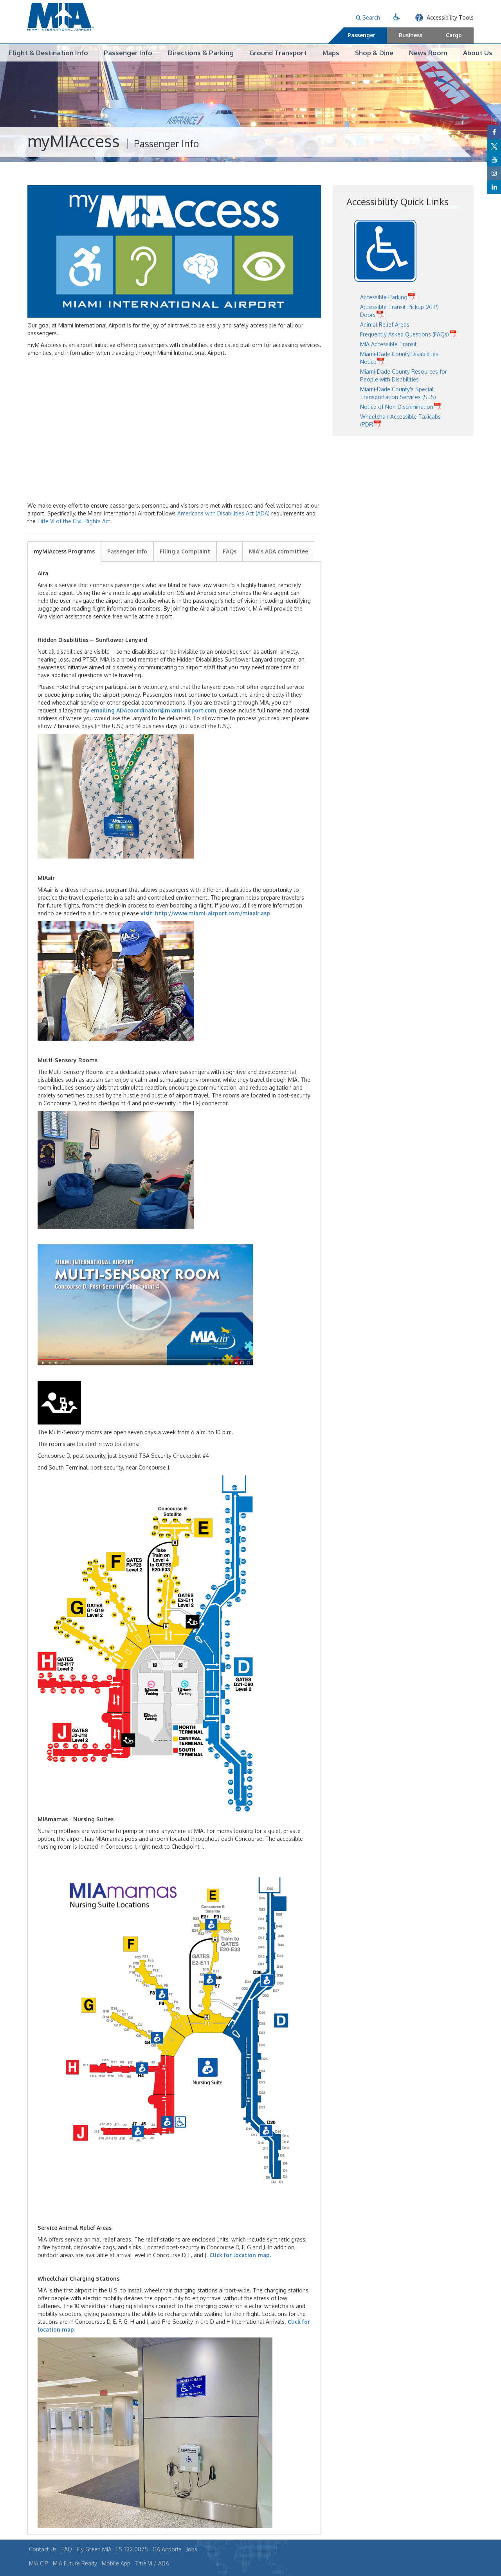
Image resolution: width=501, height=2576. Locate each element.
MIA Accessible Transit (388, 344)
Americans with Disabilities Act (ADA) (223, 513)
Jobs (191, 2549)
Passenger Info (128, 53)
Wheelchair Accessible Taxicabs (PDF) (400, 421)
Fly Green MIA (94, 2549)
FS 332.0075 (132, 2549)
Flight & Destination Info (48, 53)
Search (368, 17)
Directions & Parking (201, 53)
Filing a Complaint (185, 551)
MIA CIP (38, 2563)
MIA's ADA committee (278, 551)
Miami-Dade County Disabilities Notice (399, 358)
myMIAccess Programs (64, 551)
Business (410, 35)
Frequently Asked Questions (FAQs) (404, 334)
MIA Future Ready (75, 2563)
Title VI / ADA (152, 2563)
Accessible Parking (383, 297)
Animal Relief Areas (384, 325)
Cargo (454, 35)
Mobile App (116, 2563)
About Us (477, 53)
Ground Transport (278, 53)
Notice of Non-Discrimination (396, 407)
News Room (428, 53)
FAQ (66, 2549)
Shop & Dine (374, 53)
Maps (331, 53)
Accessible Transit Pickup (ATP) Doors (399, 311)
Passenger (361, 35)
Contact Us (43, 2549)
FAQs (229, 551)
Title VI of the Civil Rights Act (73, 521)
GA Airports (167, 2549)
